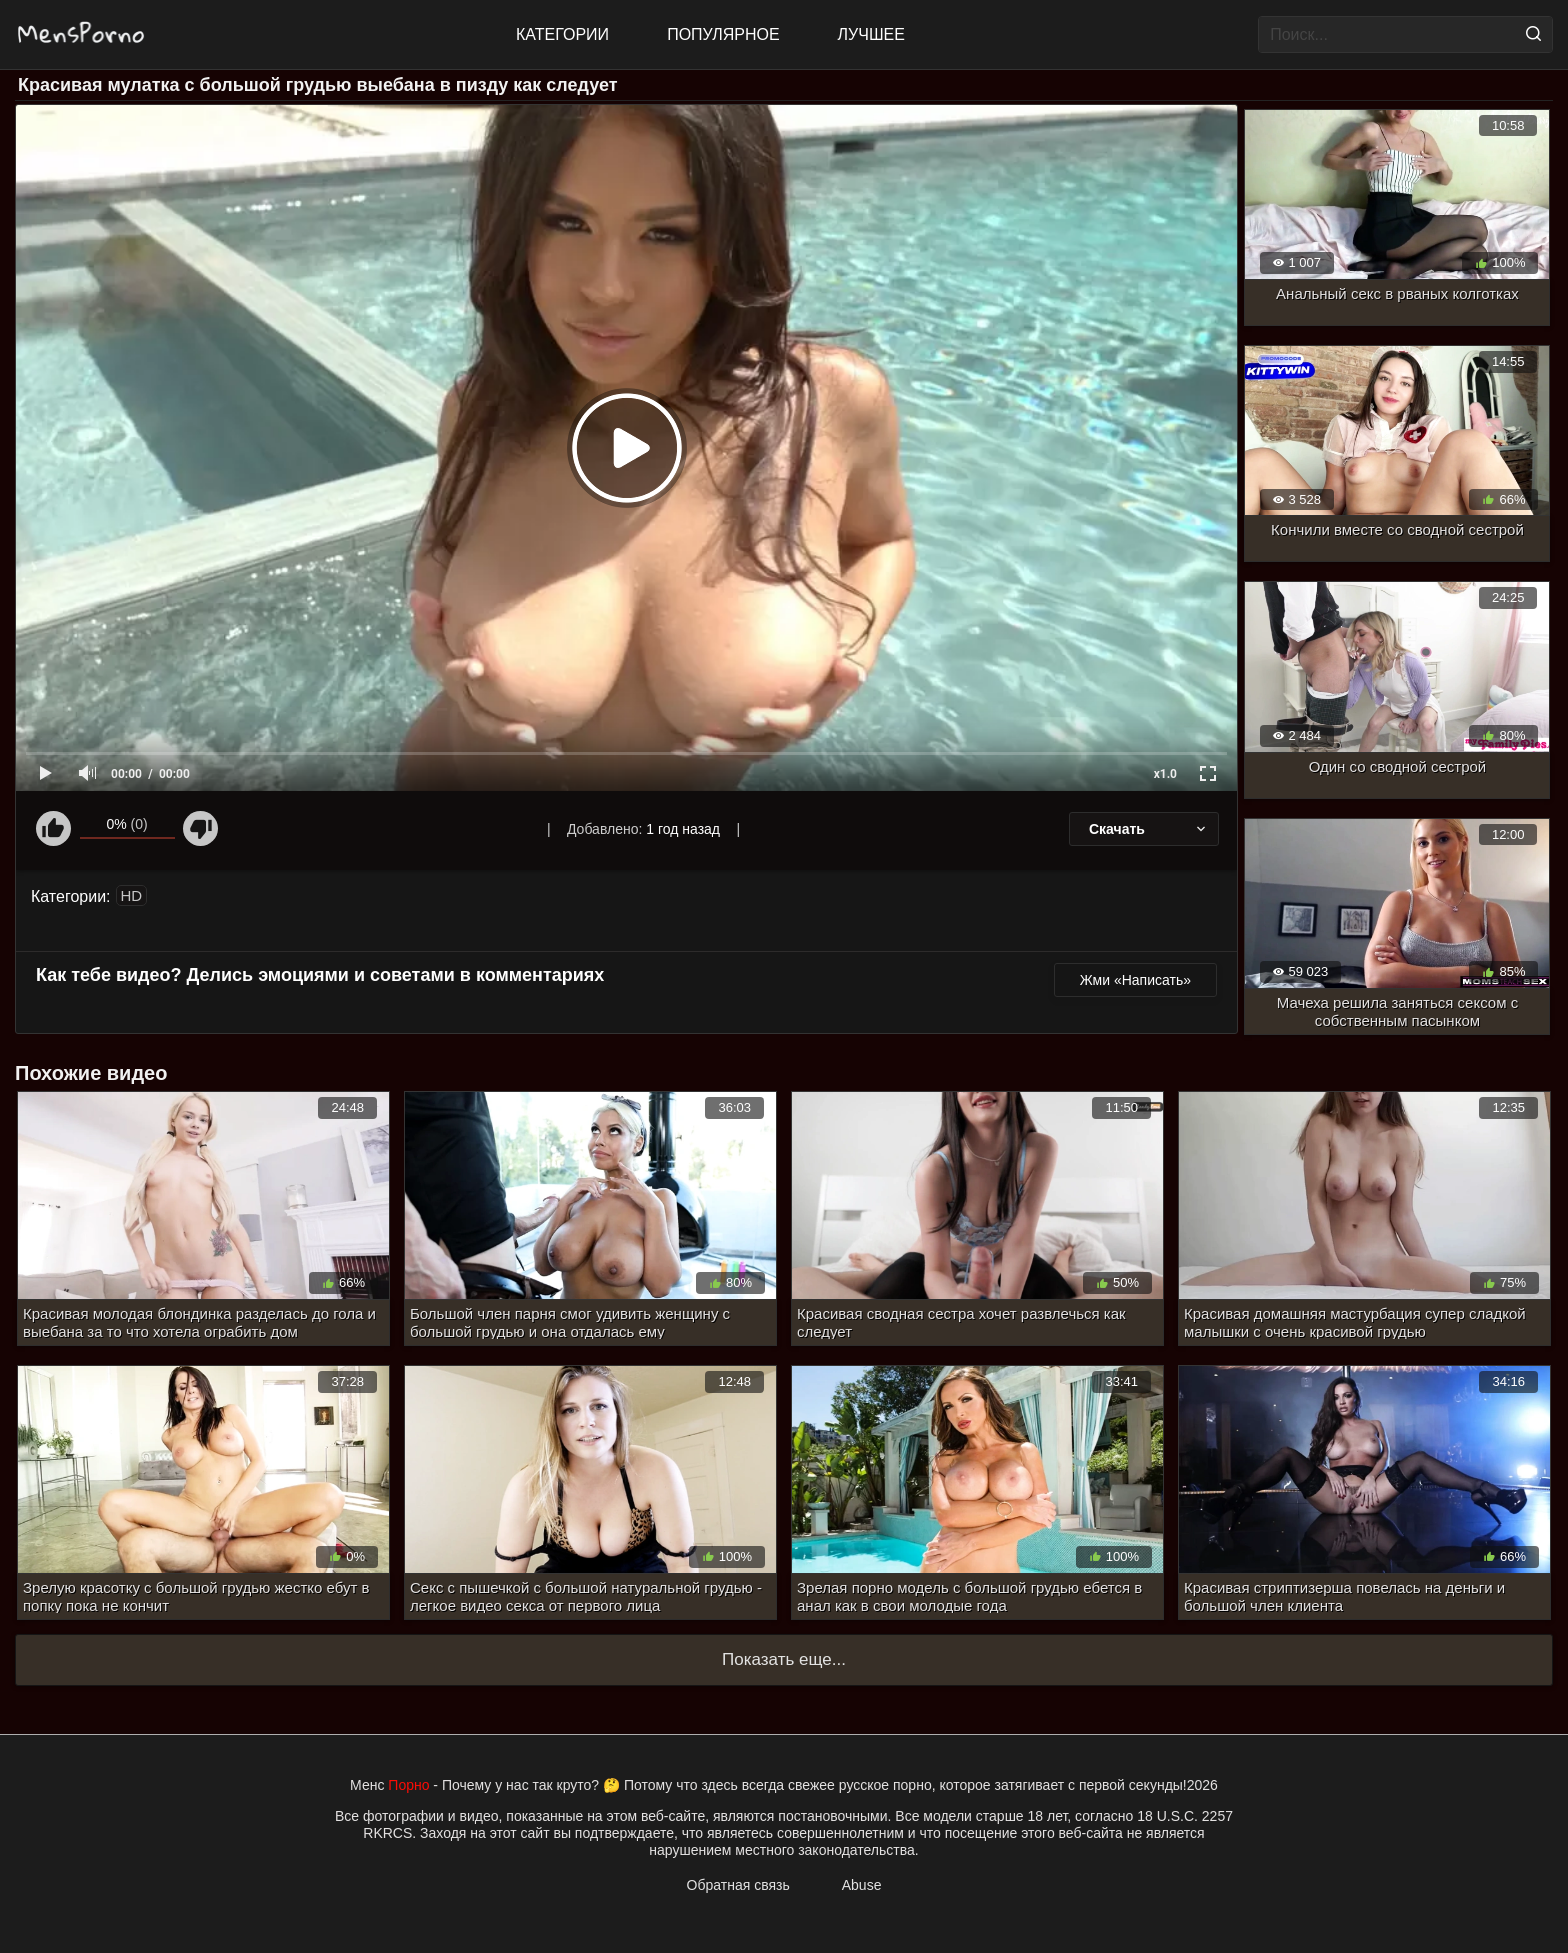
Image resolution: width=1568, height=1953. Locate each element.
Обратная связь (738, 1885)
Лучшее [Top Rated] (871, 34)
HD (132, 895)
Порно (408, 1785)
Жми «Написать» (1135, 980)
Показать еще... (784, 1659)
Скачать (1149, 829)
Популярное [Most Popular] (723, 34)
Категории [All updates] (562, 34)
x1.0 (1165, 774)
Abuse (862, 1885)
